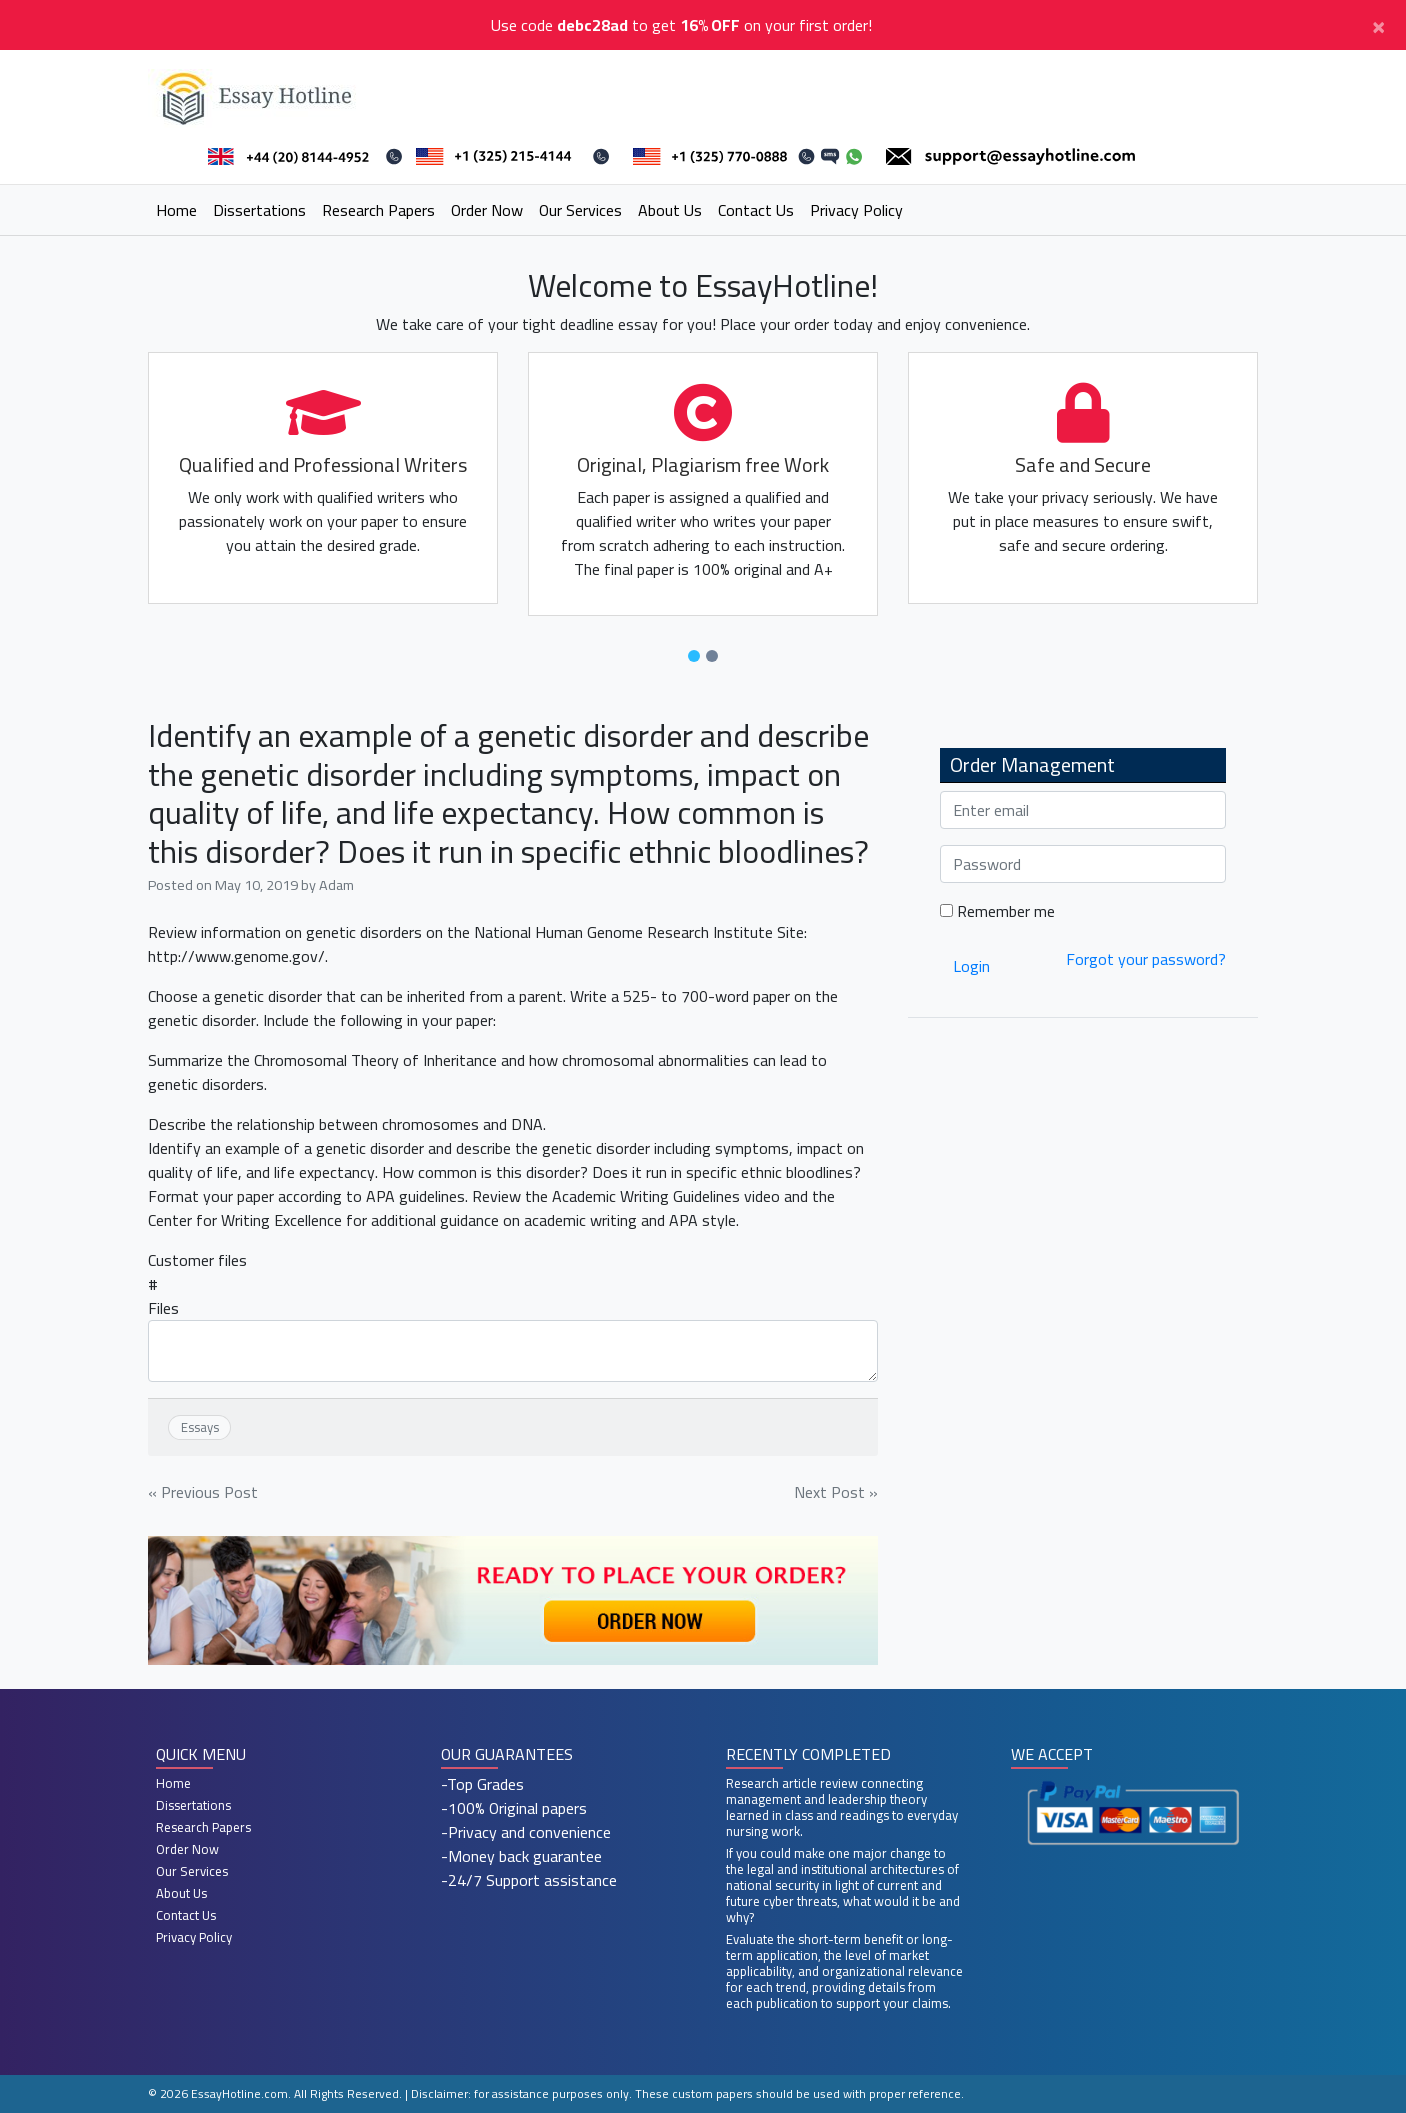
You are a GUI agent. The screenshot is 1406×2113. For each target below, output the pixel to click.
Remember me (997, 911)
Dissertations (259, 210)
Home (176, 210)
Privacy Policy (856, 210)
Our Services (580, 210)
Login (971, 966)
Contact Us (756, 210)
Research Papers (378, 210)
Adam (336, 884)
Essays (200, 1427)
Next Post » (836, 1492)
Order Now (487, 210)
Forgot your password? (1146, 959)
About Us (670, 210)
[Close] (1378, 25)
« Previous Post (203, 1492)
